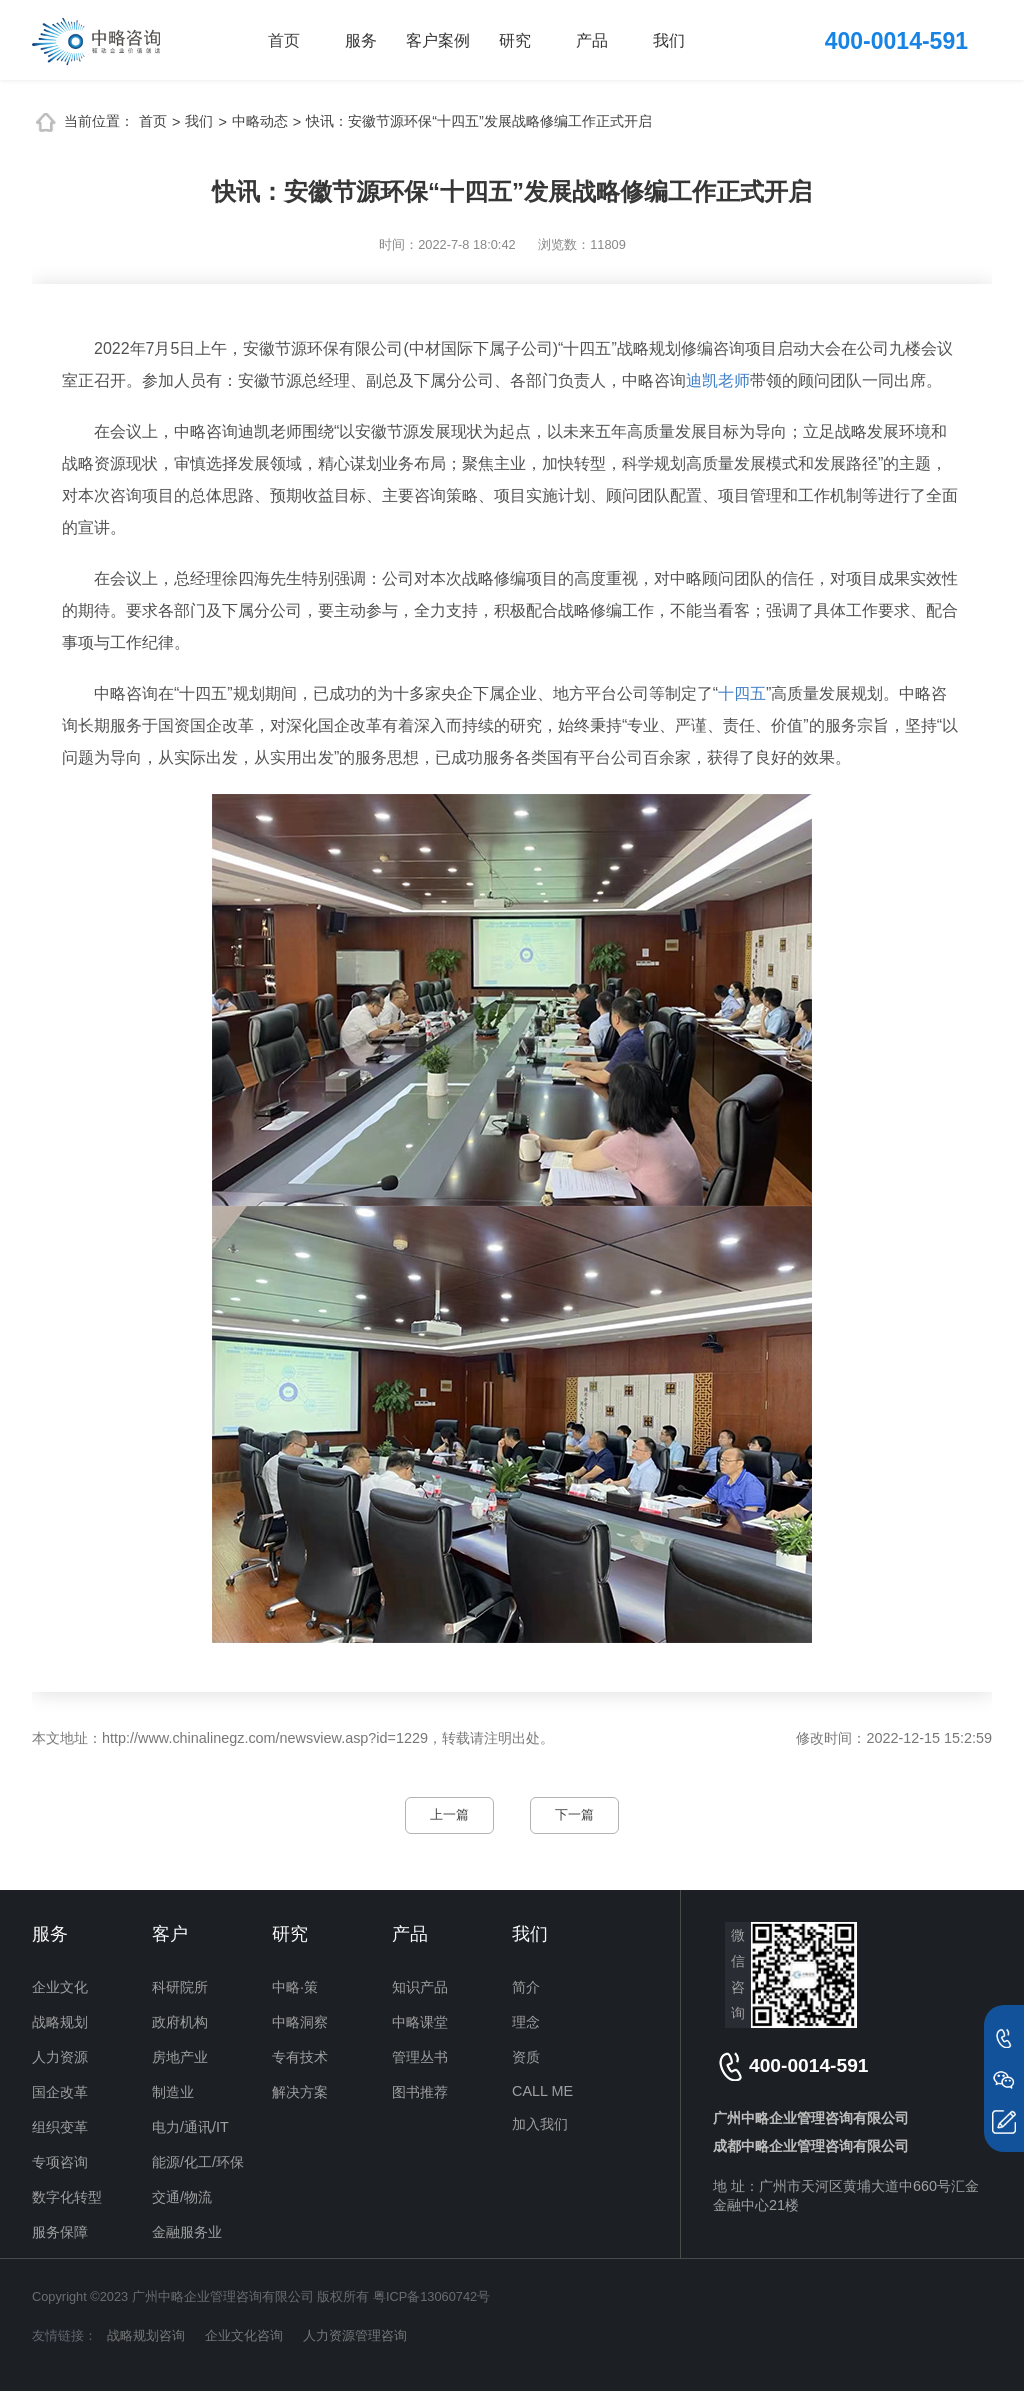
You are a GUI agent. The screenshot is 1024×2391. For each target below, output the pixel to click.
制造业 (173, 2092)
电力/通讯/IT (190, 2127)
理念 (526, 2022)
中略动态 (260, 121)
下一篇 (574, 1814)
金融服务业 (187, 2232)
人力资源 (60, 2057)
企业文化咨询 (244, 2335)
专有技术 (300, 2057)
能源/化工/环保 (198, 2162)
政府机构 (180, 2022)
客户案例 (438, 40)
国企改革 (60, 2092)
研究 (515, 40)
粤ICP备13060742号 (431, 2296)
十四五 (742, 693)
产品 (592, 40)
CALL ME (542, 2091)
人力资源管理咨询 (355, 2335)
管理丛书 (420, 2057)
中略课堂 (420, 2022)
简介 (526, 1987)
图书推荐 (420, 2092)
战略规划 (60, 2022)
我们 (669, 40)
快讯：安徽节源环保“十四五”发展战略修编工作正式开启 (479, 121)
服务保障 (60, 2232)
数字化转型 (67, 2197)
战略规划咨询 (146, 2335)
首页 (284, 40)
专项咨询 (60, 2162)
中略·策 (295, 1987)
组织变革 (60, 2127)
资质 (526, 2057)
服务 (361, 40)
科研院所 (180, 1987)
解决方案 (300, 2092)
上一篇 (449, 1814)
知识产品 (420, 1987)
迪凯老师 (718, 380)
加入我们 (540, 2124)
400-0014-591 (896, 41)
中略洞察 (300, 2022)
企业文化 (60, 1987)
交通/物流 (182, 2197)
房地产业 (180, 2057)
